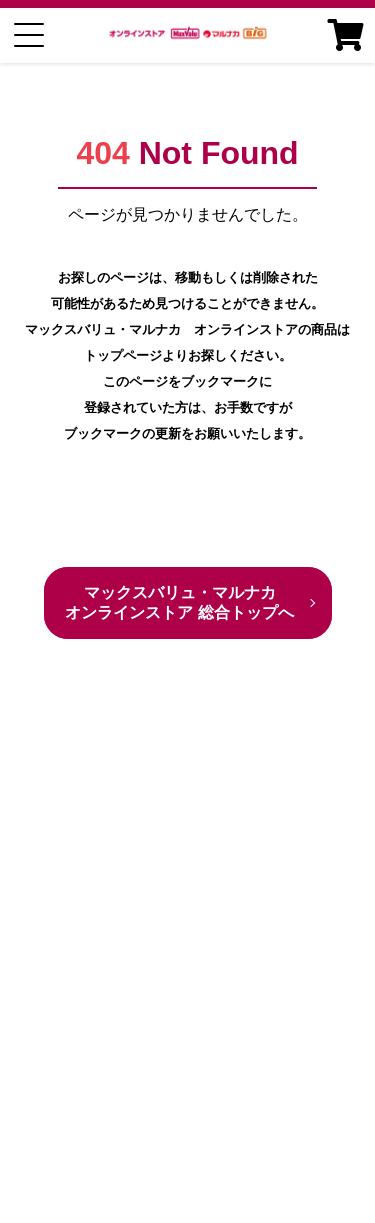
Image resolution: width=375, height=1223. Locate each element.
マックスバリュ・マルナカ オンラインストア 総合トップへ (179, 602)
